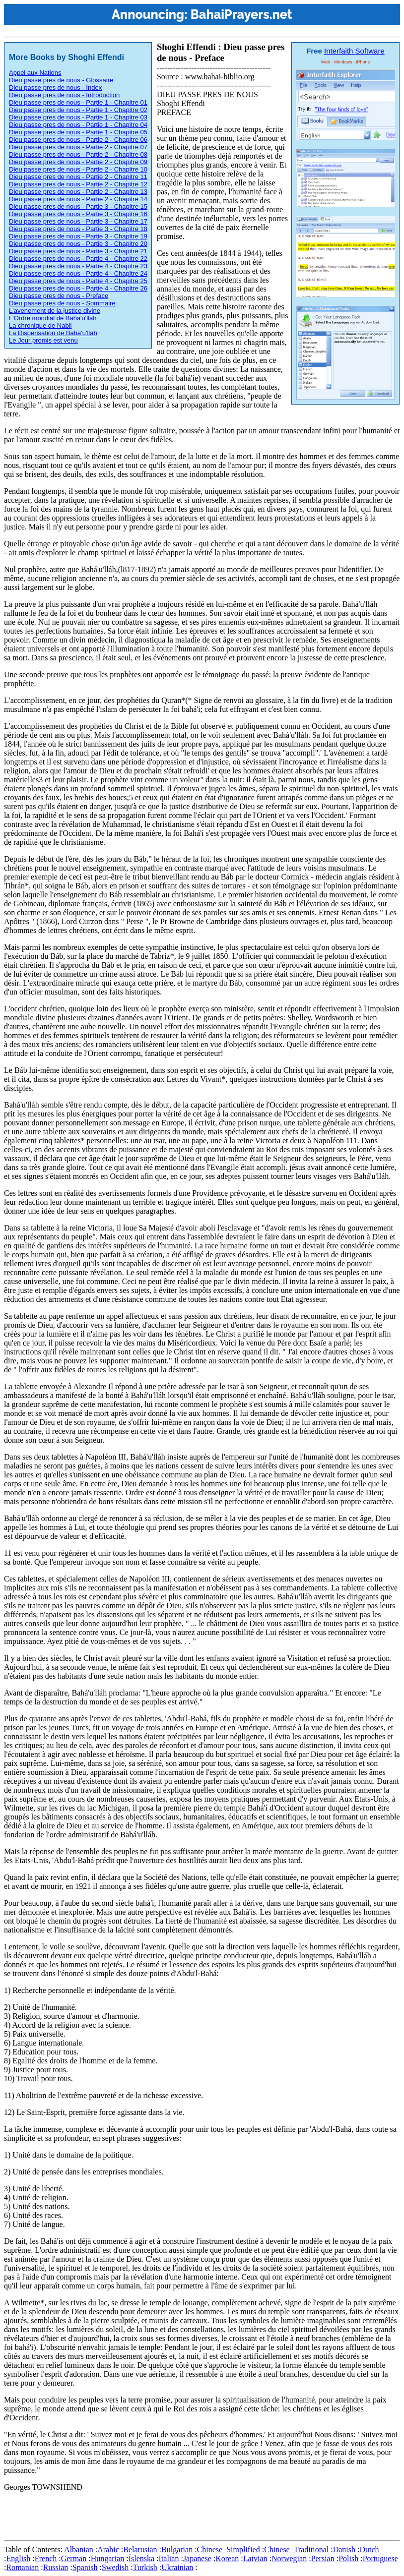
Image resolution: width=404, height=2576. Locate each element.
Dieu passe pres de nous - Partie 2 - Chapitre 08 (78, 154)
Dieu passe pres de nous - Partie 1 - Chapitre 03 (78, 117)
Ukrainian (177, 2567)
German (74, 2558)
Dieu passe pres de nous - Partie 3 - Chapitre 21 (78, 251)
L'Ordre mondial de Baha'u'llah (53, 318)
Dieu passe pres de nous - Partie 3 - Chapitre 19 (78, 236)
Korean (227, 2558)
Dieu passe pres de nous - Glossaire (61, 80)
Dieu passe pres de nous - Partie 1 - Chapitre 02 (78, 110)
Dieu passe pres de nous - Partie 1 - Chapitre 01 (78, 102)
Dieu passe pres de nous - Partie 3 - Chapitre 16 (78, 214)
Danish (344, 2549)
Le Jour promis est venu (43, 340)
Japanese (197, 2558)
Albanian (78, 2549)
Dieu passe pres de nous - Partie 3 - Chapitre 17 (78, 221)
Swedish (115, 2567)
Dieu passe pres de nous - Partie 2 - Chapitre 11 (78, 176)
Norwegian (289, 2558)
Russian (55, 2567)
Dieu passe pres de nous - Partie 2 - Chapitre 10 (78, 169)
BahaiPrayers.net (241, 14)
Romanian (22, 2567)
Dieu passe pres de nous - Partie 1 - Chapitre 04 (78, 124)
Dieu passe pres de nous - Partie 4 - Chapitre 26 (78, 288)
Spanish (85, 2567)
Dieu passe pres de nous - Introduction (64, 95)
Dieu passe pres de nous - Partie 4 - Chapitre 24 (78, 273)
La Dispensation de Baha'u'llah (53, 333)
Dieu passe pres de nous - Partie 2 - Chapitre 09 (78, 162)
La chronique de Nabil (40, 325)
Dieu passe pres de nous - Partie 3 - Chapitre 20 (78, 243)
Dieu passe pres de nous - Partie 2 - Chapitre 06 (78, 139)
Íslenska (141, 2558)
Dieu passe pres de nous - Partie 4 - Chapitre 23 (78, 266)
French (46, 2558)
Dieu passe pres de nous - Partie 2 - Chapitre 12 (78, 184)
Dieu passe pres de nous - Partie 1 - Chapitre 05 (78, 132)
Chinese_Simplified (228, 2549)
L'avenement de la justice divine (54, 310)
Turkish (145, 2567)
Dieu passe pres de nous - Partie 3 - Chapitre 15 (78, 206)
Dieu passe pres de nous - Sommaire (62, 303)
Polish (348, 2558)
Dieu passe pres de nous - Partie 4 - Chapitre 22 (78, 258)
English (18, 2558)
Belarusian (140, 2549)
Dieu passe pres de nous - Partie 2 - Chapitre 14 (78, 199)
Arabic (108, 2549)
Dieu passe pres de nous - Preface (58, 295)
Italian (169, 2558)
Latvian (255, 2558)
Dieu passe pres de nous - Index (55, 87)
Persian (323, 2558)
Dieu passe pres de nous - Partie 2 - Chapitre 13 (78, 191)
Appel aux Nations (35, 72)
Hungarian (108, 2558)
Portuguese (380, 2558)
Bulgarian (177, 2549)
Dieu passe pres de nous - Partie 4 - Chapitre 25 (78, 281)
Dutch (369, 2549)
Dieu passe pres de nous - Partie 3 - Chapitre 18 (78, 229)
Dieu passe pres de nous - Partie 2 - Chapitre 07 (78, 147)
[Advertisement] (184, 2514)
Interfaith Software (354, 51)
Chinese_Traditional (296, 2549)
